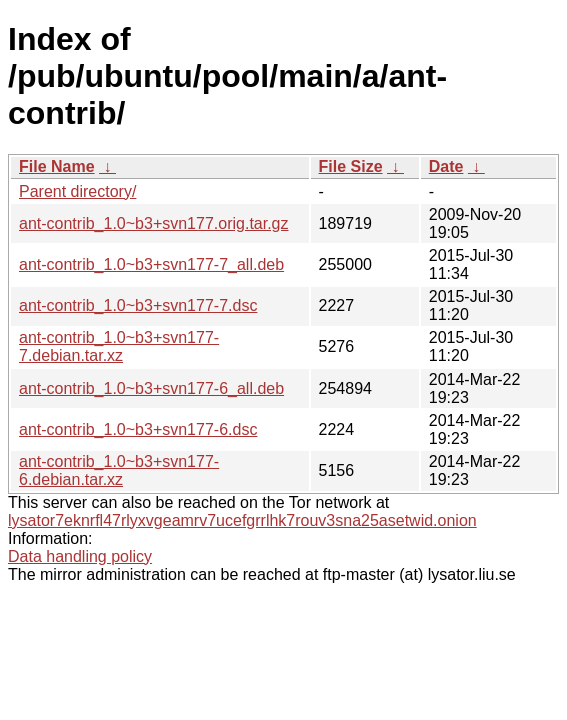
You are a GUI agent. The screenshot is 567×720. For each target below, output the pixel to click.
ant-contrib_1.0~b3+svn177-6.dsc (138, 429)
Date (446, 166)
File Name (57, 166)
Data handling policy (80, 556)
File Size (351, 166)
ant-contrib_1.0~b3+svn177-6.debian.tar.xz (119, 470)
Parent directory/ (77, 191)
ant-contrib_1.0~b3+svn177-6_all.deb (151, 388)
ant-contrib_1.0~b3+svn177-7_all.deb (151, 264)
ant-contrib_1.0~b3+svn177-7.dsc (138, 305)
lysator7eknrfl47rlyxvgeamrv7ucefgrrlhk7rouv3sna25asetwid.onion (242, 520)
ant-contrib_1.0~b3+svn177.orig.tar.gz (154, 223)
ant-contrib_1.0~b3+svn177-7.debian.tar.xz (119, 346)
